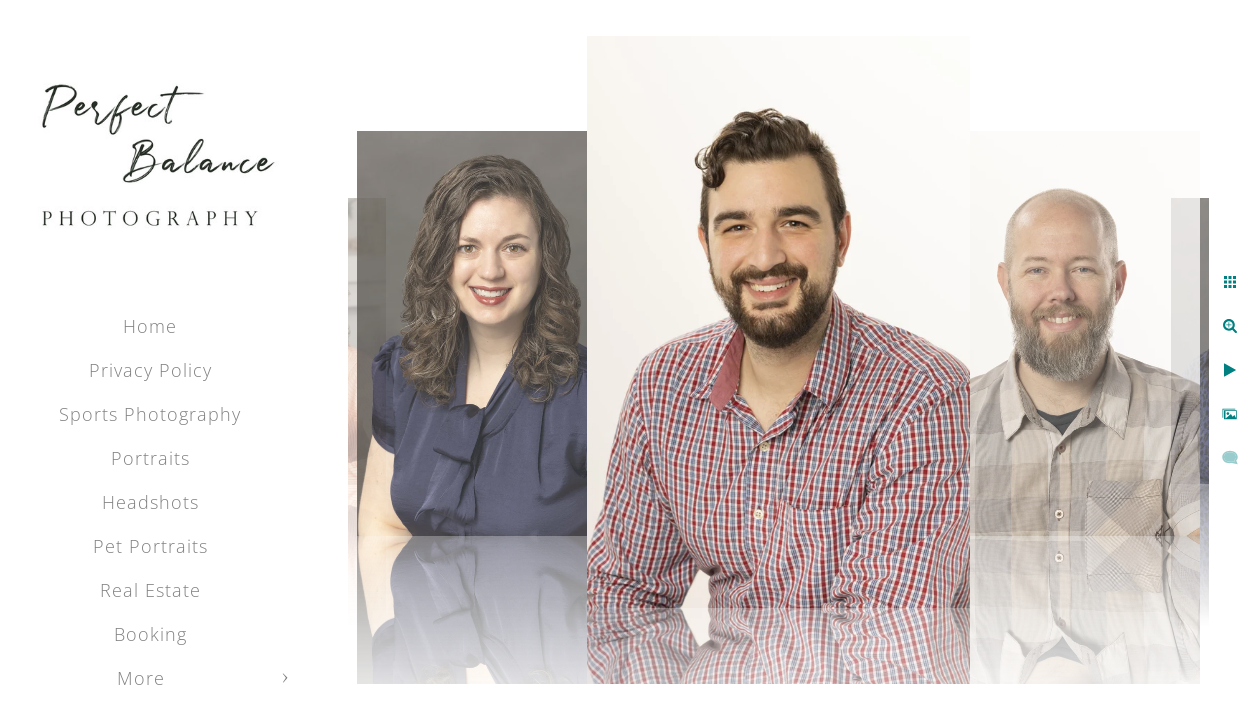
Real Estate (150, 590)
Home (150, 326)
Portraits (150, 458)
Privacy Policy (150, 370)
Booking (150, 634)
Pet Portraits (150, 546)
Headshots (150, 502)
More (141, 678)
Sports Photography (150, 414)
